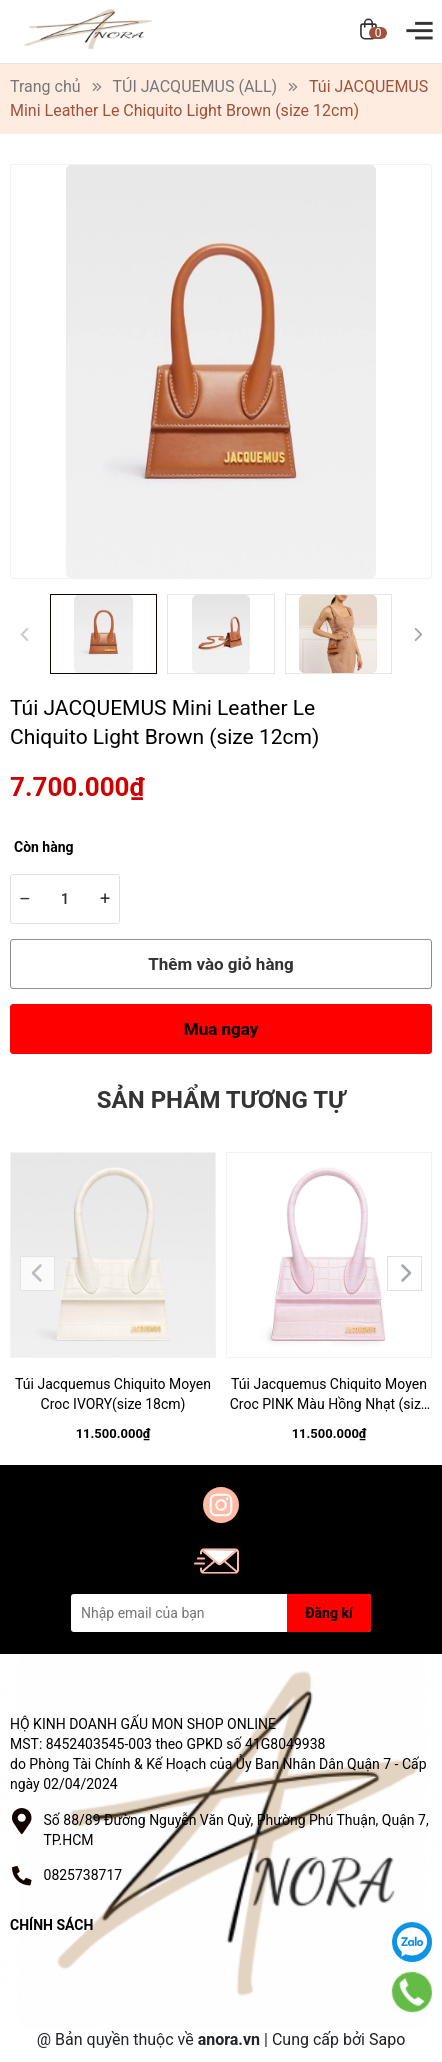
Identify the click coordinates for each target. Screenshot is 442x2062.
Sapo (387, 2039)
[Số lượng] (65, 899)
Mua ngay (221, 1029)
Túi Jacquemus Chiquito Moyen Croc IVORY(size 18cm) (113, 1394)
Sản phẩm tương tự (221, 1100)
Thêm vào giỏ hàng (220, 964)
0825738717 (83, 1875)
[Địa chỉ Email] (221, 1613)
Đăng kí (328, 1613)
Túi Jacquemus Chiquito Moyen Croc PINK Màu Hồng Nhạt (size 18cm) (329, 1395)
